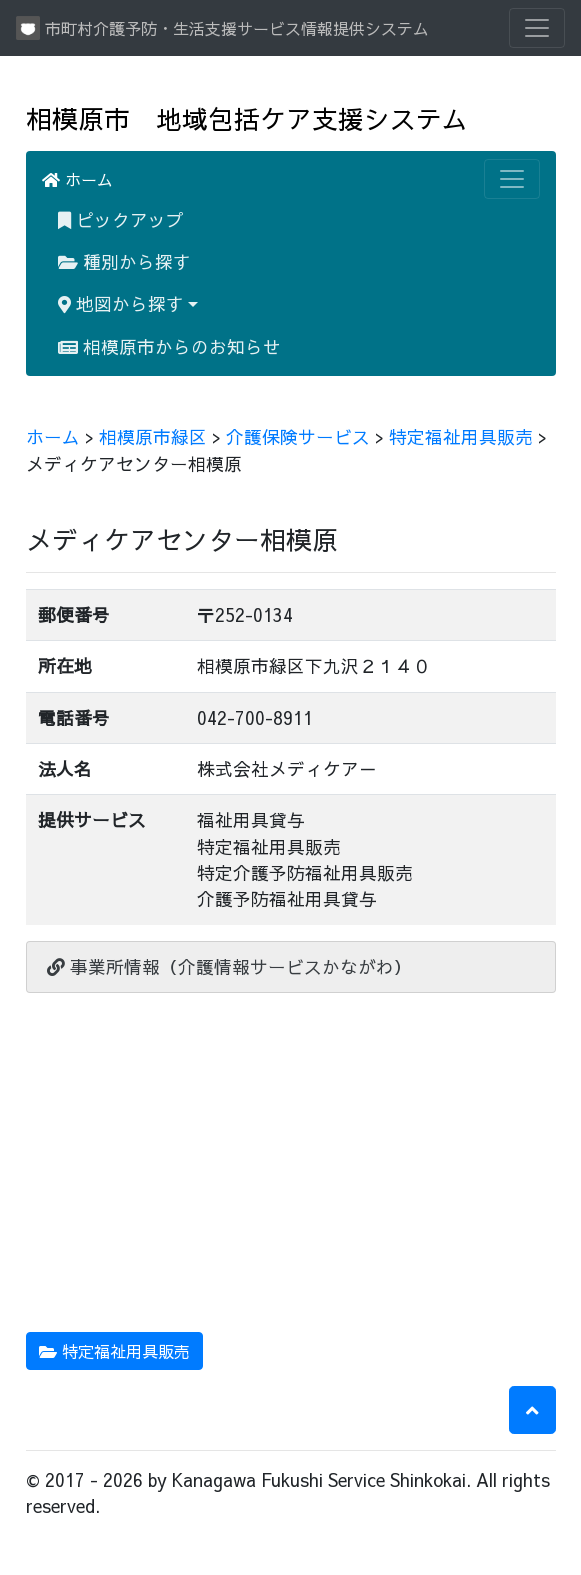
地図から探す (121, 303)
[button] (532, 1410)
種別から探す (124, 261)
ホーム (77, 179)
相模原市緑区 (153, 436)
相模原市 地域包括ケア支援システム (247, 118)
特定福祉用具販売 (461, 436)
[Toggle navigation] (537, 28)
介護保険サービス (298, 436)
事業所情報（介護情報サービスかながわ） (229, 966)
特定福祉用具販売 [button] (114, 1351)
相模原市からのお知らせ (169, 346)
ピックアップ (121, 219)
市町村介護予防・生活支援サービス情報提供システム (222, 28)
